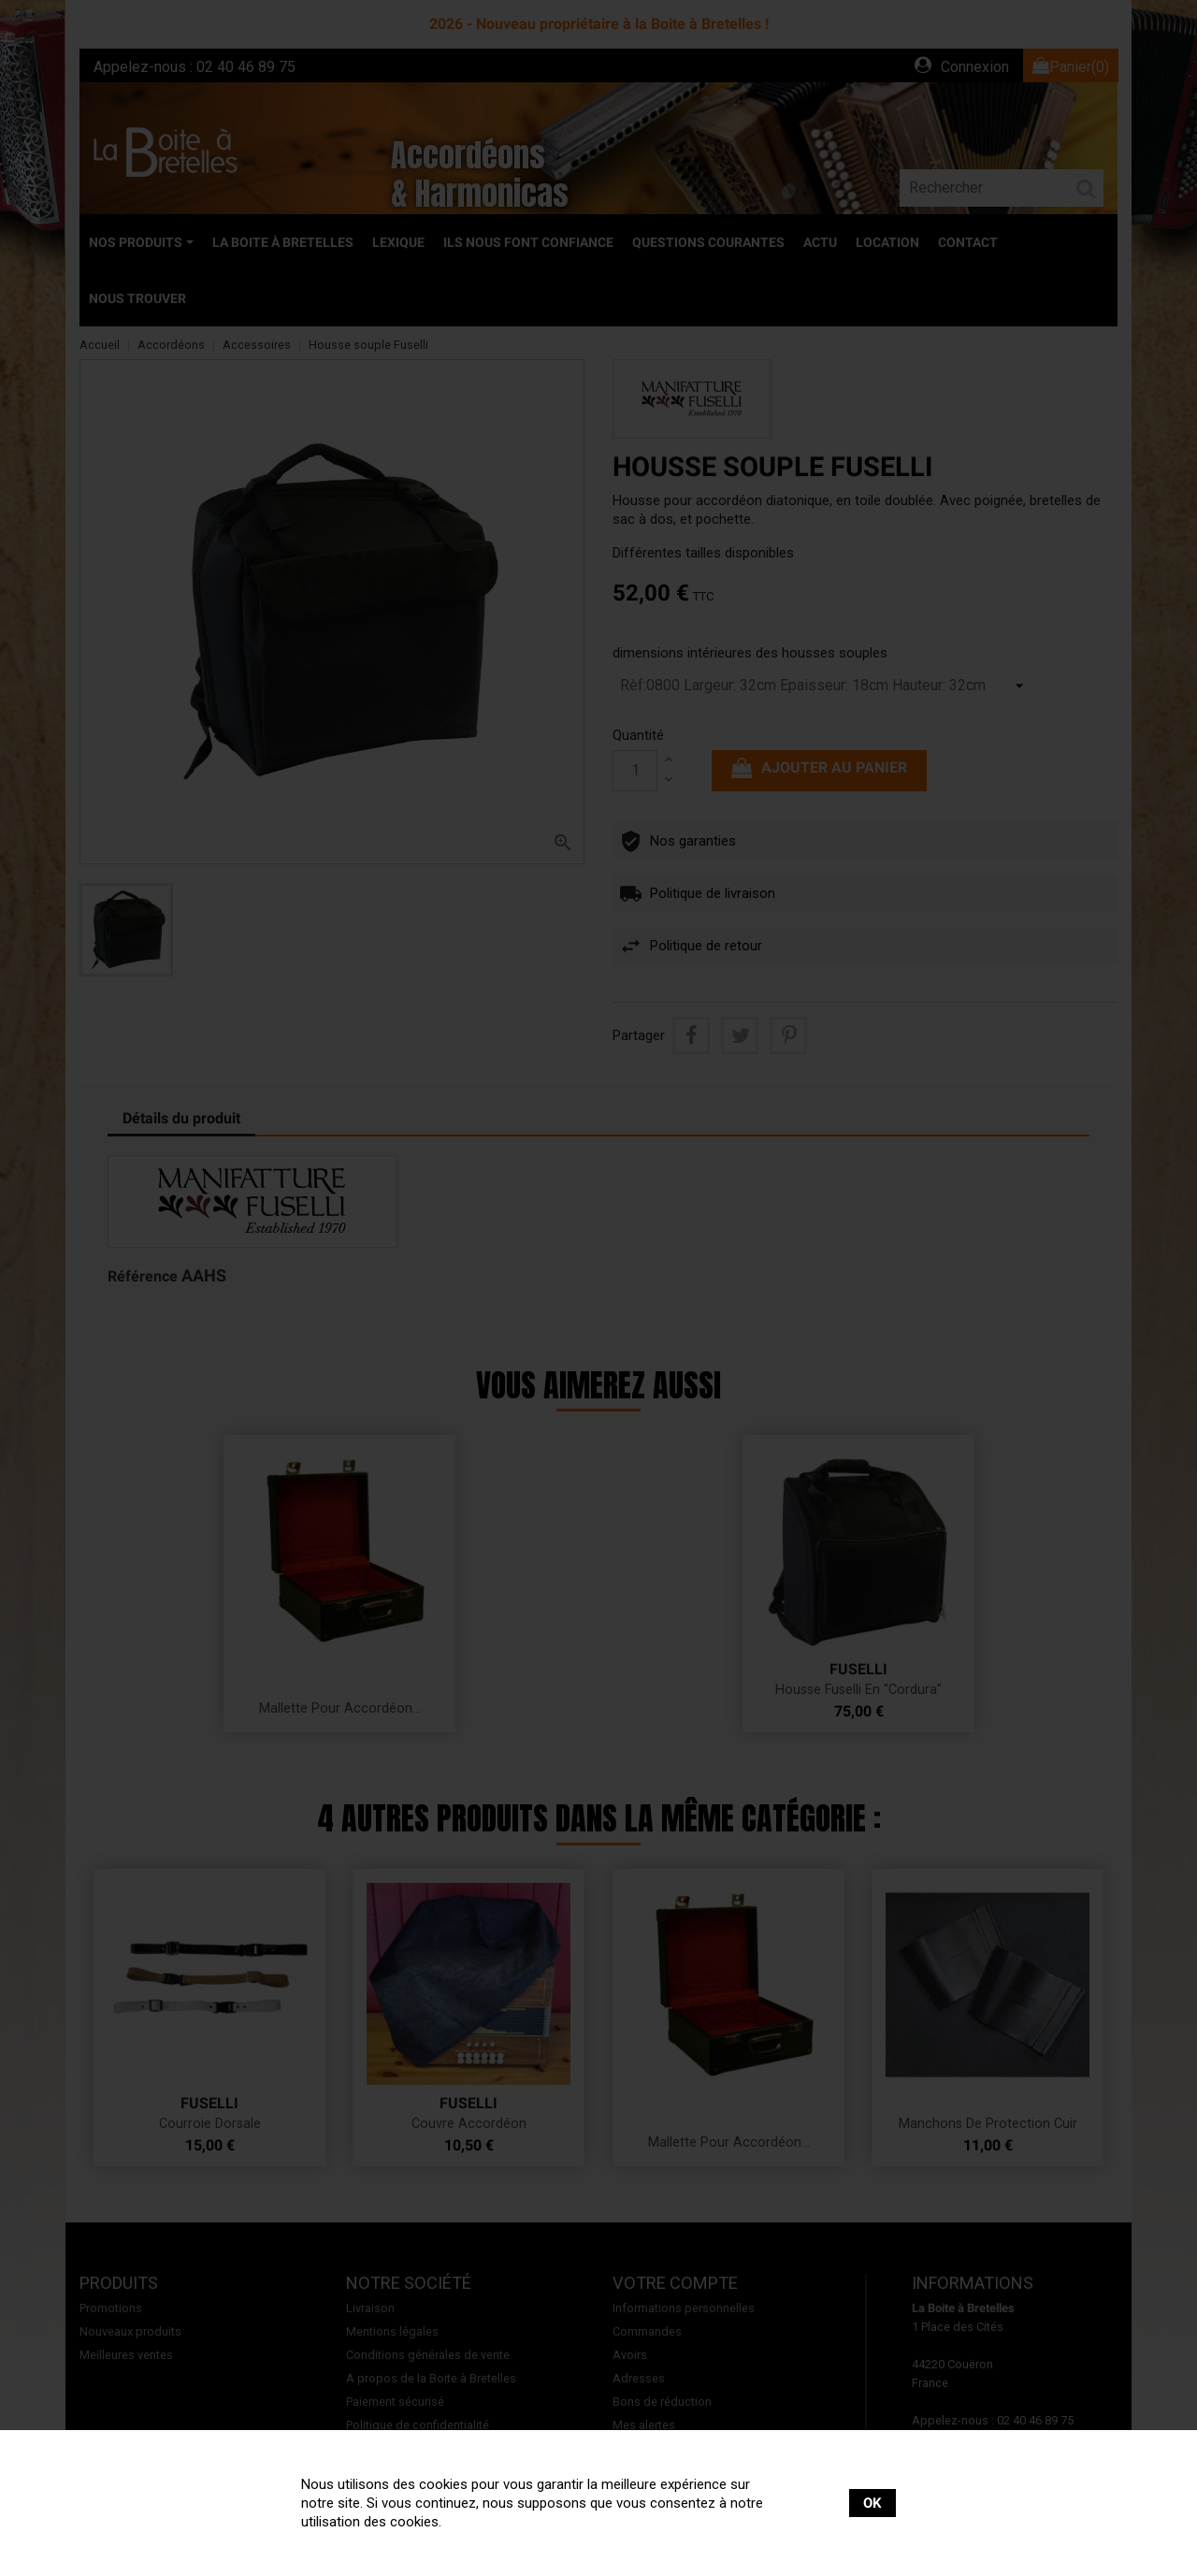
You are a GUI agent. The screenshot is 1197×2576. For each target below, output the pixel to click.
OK (872, 2503)
